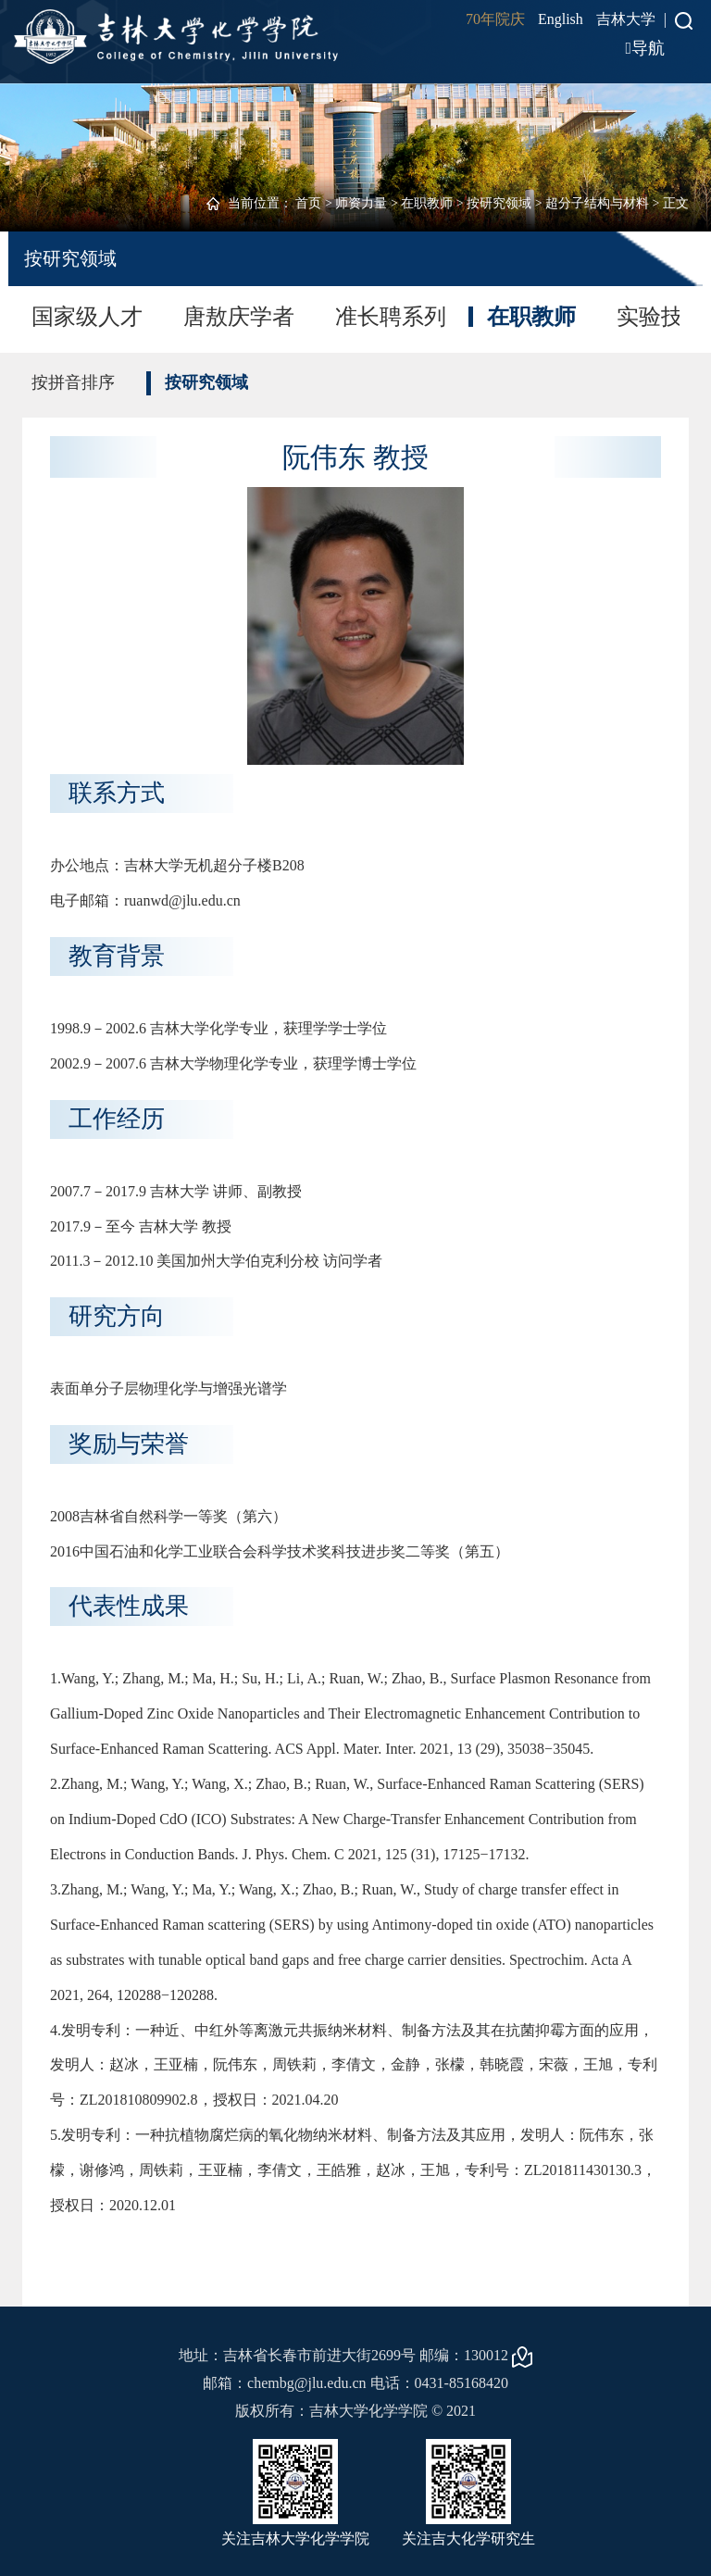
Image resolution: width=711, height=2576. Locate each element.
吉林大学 (625, 19)
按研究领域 (499, 203)
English (560, 19)
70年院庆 (495, 19)
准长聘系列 (390, 316)
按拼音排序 (73, 382)
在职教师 (427, 203)
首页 (308, 203)
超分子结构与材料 (597, 203)
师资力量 (361, 203)
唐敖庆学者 (238, 316)
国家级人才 (87, 316)
